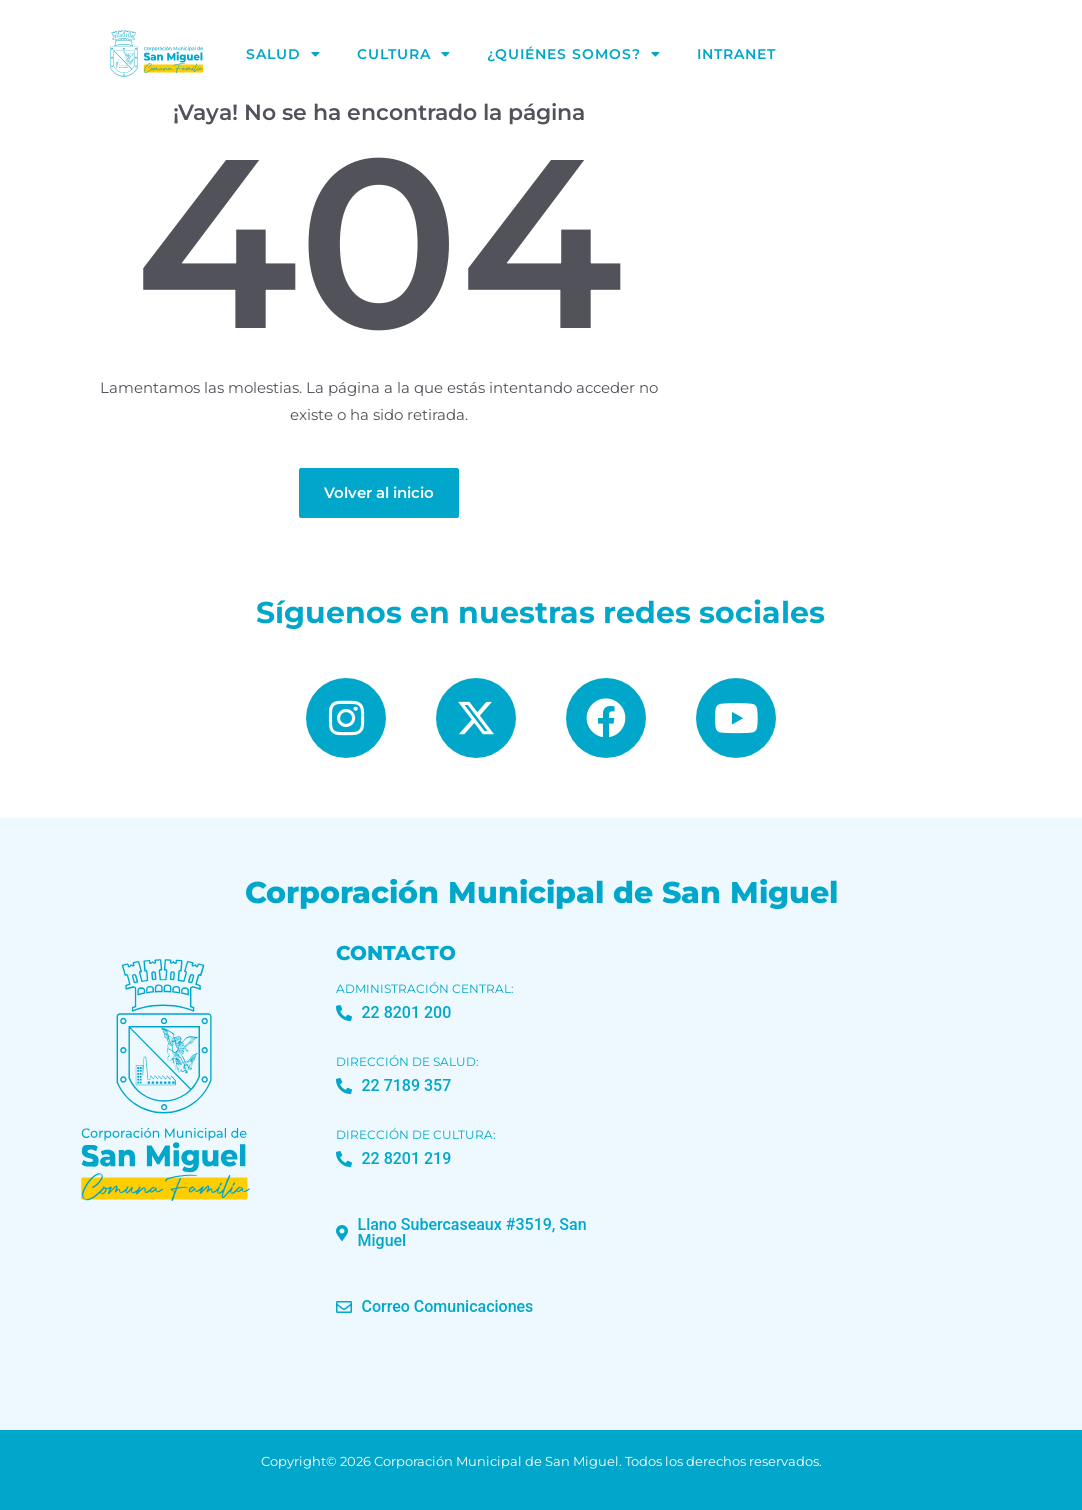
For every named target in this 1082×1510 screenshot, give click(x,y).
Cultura (404, 54)
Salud (283, 54)
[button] (483, 1233)
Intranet (736, 54)
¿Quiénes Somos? (574, 54)
